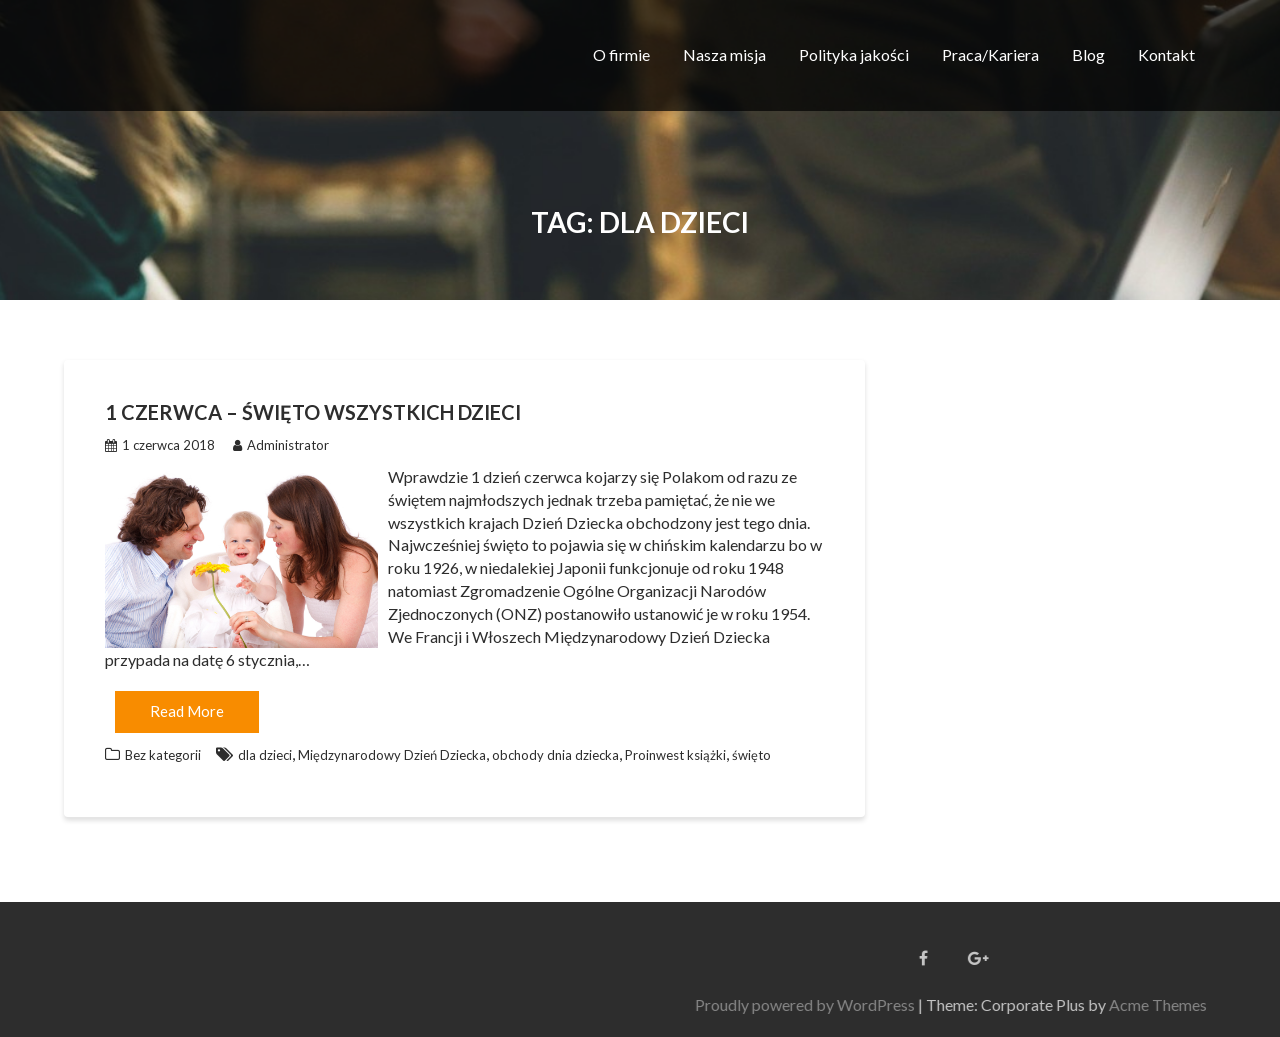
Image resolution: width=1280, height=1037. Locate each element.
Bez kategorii (163, 755)
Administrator (281, 445)
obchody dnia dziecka (555, 755)
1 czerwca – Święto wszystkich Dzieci (313, 412)
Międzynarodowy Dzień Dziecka (392, 755)
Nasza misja (724, 54)
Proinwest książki (675, 755)
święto (751, 755)
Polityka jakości (854, 54)
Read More (187, 711)
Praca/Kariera (990, 54)
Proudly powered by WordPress (1127, 1004)
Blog (1088, 54)
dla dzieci (265, 755)
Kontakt (1166, 54)
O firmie (621, 54)
